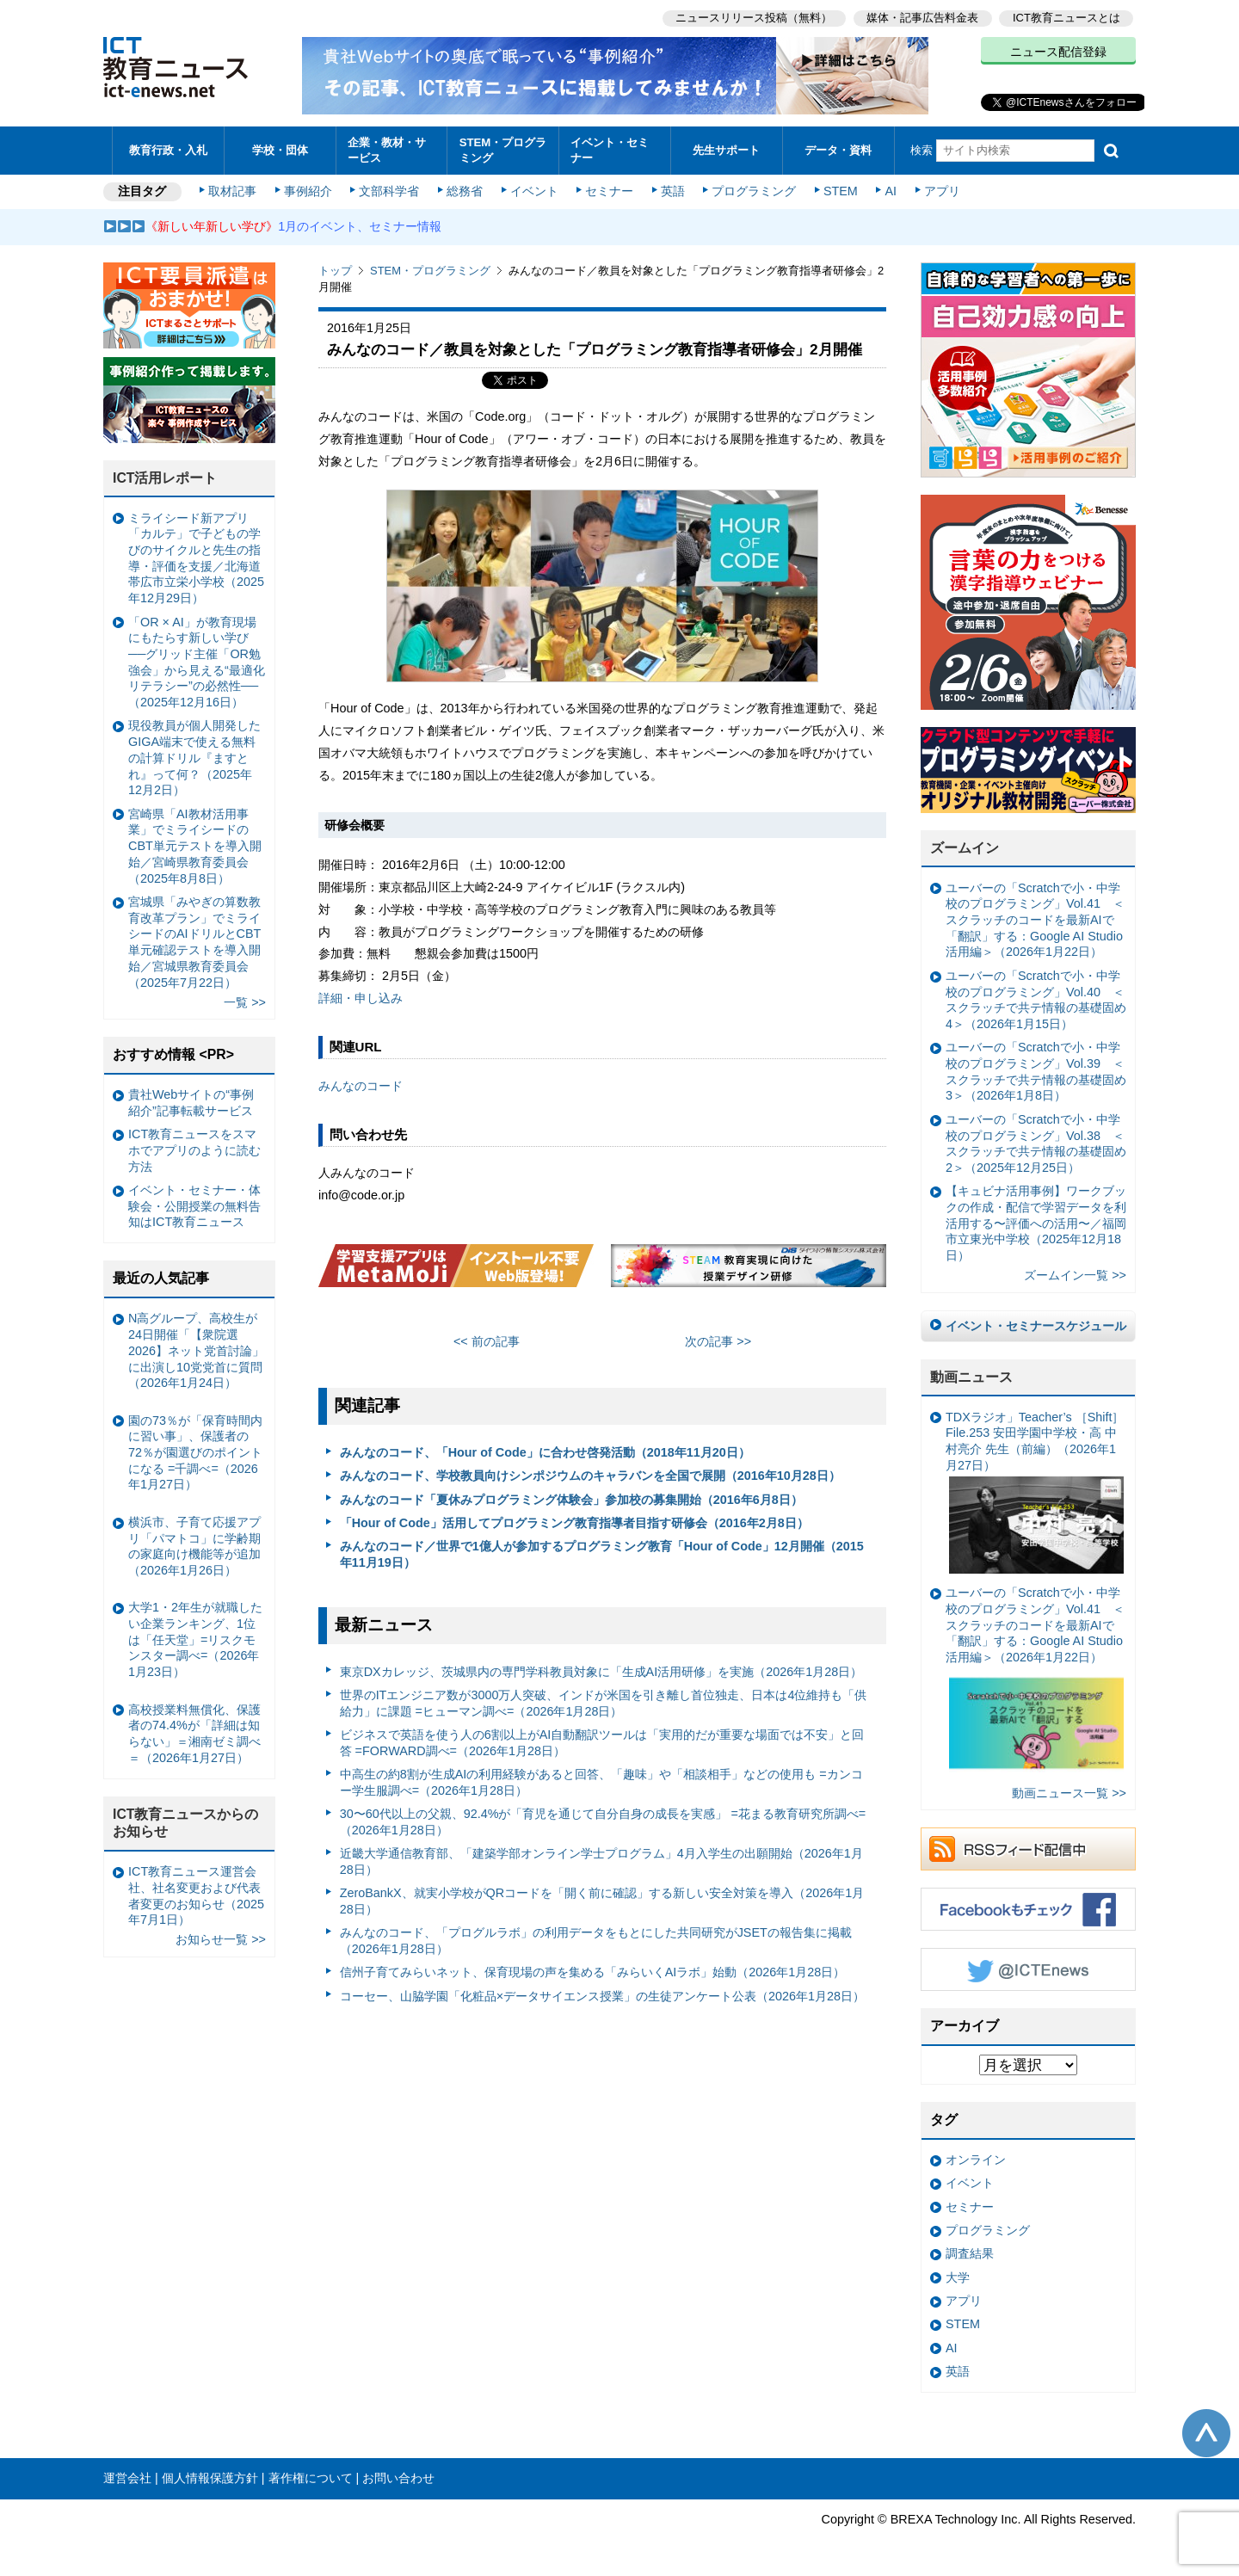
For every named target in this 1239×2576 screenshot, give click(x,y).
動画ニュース (971, 1377)
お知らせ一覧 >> (221, 1939)
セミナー (609, 191)
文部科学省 (389, 191)
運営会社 (127, 2478)
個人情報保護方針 (210, 2478)
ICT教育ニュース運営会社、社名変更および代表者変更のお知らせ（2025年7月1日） (196, 1895)
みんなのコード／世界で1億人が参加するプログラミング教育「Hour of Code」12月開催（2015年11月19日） (602, 1554)
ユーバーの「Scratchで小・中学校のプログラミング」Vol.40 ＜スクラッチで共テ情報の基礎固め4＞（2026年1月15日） (1036, 1000)
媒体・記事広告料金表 (922, 17)
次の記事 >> (718, 1341)
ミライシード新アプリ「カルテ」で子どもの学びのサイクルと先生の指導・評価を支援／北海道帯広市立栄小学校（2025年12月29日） (196, 558)
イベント (534, 191)
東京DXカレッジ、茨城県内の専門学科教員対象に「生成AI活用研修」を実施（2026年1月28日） (601, 1672)
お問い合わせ (398, 2478)
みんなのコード (360, 1086)
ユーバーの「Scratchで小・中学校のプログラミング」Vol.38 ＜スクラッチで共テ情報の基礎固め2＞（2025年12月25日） (1036, 1143)
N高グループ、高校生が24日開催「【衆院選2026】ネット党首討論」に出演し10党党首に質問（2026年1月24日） (196, 1350)
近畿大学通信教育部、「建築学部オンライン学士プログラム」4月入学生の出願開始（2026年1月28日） (601, 1861)
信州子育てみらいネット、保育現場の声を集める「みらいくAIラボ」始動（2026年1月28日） (593, 1972)
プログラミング (754, 191)
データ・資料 (838, 150)
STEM (840, 191)
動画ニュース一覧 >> (1069, 1793)
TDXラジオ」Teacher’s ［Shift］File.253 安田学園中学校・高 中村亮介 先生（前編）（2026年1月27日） (1035, 1492)
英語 (673, 191)
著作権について (310, 2478)
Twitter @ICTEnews (1028, 1969)
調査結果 (970, 2253)
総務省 (465, 191)
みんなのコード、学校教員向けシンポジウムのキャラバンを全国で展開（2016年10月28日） (590, 1475)
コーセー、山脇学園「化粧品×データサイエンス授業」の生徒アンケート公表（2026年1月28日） (602, 1996)
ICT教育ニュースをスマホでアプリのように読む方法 (194, 1150)
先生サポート (726, 150)
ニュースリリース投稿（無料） (753, 17)
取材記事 (232, 191)
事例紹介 (308, 191)
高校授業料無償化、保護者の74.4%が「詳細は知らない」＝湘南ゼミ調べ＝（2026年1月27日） (194, 1734)
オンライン (976, 2159)
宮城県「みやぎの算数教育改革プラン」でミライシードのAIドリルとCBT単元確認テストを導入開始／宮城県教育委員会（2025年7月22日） (194, 942)
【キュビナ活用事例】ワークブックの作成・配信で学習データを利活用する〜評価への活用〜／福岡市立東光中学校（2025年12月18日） (1036, 1223)
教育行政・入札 (168, 150)
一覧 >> (245, 1002)
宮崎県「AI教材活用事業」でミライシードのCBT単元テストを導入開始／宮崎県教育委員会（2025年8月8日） (195, 846)
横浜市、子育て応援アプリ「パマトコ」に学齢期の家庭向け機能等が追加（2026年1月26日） (194, 1546)
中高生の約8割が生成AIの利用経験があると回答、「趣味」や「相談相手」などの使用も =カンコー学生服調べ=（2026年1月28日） (601, 1782)
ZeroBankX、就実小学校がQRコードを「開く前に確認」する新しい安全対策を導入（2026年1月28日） (602, 1901)
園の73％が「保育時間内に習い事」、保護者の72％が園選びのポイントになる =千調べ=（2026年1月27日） (195, 1453)
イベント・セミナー (609, 149)
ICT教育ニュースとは (1066, 17)
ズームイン (964, 848)
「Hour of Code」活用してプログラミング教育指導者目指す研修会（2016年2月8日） (574, 1523)
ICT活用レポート (165, 478)
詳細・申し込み (360, 998)
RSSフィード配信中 (1028, 1848)
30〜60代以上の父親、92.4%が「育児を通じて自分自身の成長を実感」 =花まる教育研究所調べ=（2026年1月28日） (603, 1822)
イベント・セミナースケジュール (1036, 1326)
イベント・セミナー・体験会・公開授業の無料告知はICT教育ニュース (194, 1206)
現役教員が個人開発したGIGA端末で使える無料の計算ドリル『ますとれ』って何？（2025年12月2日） (194, 757)
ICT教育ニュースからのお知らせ (186, 1823)
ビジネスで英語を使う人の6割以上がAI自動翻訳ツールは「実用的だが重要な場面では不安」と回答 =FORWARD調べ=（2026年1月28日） (602, 1743)
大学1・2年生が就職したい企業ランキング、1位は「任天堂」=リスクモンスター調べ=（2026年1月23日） (195, 1639)
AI (891, 191)
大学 (958, 2277)
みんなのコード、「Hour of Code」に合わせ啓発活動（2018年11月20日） (545, 1452)
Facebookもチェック (1028, 1909)
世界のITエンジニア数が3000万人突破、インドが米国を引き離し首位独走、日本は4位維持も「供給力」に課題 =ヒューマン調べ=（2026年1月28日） (603, 1703)
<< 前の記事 (486, 1341)
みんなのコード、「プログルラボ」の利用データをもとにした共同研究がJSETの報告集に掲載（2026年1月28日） (596, 1941)
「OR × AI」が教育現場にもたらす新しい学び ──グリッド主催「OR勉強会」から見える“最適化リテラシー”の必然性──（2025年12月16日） (196, 662)
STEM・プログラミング (503, 149)
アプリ (942, 191)
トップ (335, 270)
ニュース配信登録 (1058, 52)
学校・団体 (280, 150)
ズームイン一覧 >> (1075, 1275)
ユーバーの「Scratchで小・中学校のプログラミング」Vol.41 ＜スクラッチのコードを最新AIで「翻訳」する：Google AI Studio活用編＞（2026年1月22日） (1035, 920)
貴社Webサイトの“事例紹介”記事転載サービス (191, 1103)
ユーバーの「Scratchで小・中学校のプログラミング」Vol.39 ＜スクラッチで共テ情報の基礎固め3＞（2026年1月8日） (1036, 1071)
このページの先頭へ (1206, 2433)
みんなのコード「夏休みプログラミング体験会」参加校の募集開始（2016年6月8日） (571, 1500)
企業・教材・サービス (387, 149)
